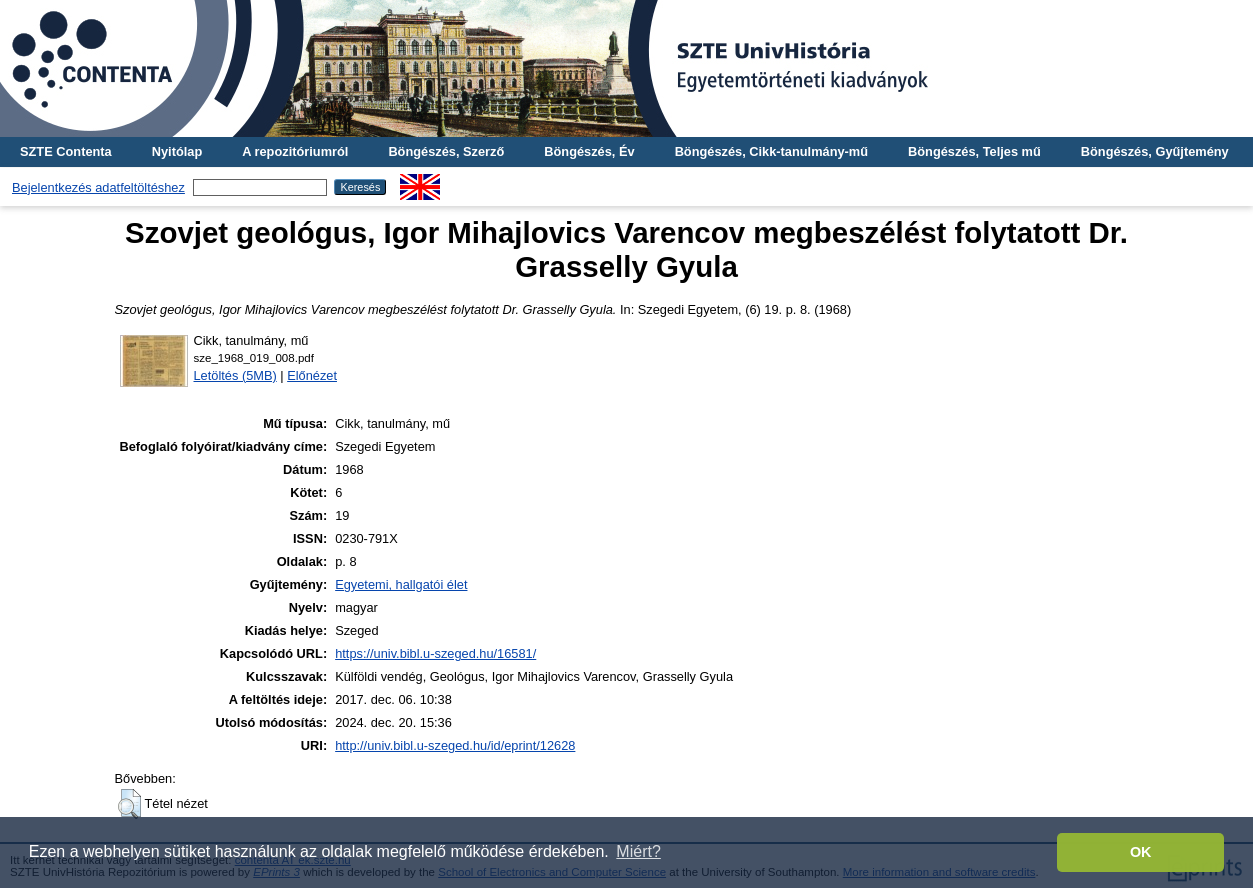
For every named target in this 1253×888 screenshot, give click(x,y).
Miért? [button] (638, 851)
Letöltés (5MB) (235, 375)
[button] (129, 804)
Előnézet (312, 375)
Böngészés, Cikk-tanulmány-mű (771, 151)
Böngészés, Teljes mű (974, 151)
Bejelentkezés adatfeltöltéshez (98, 187)
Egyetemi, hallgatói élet (401, 584)
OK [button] (1141, 852)
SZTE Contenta (66, 151)
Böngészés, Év (589, 151)
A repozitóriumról (295, 151)
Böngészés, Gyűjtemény (1155, 151)
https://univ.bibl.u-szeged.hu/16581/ (435, 653)
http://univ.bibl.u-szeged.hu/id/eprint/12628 (455, 745)
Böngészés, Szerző (446, 151)
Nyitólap (177, 151)
